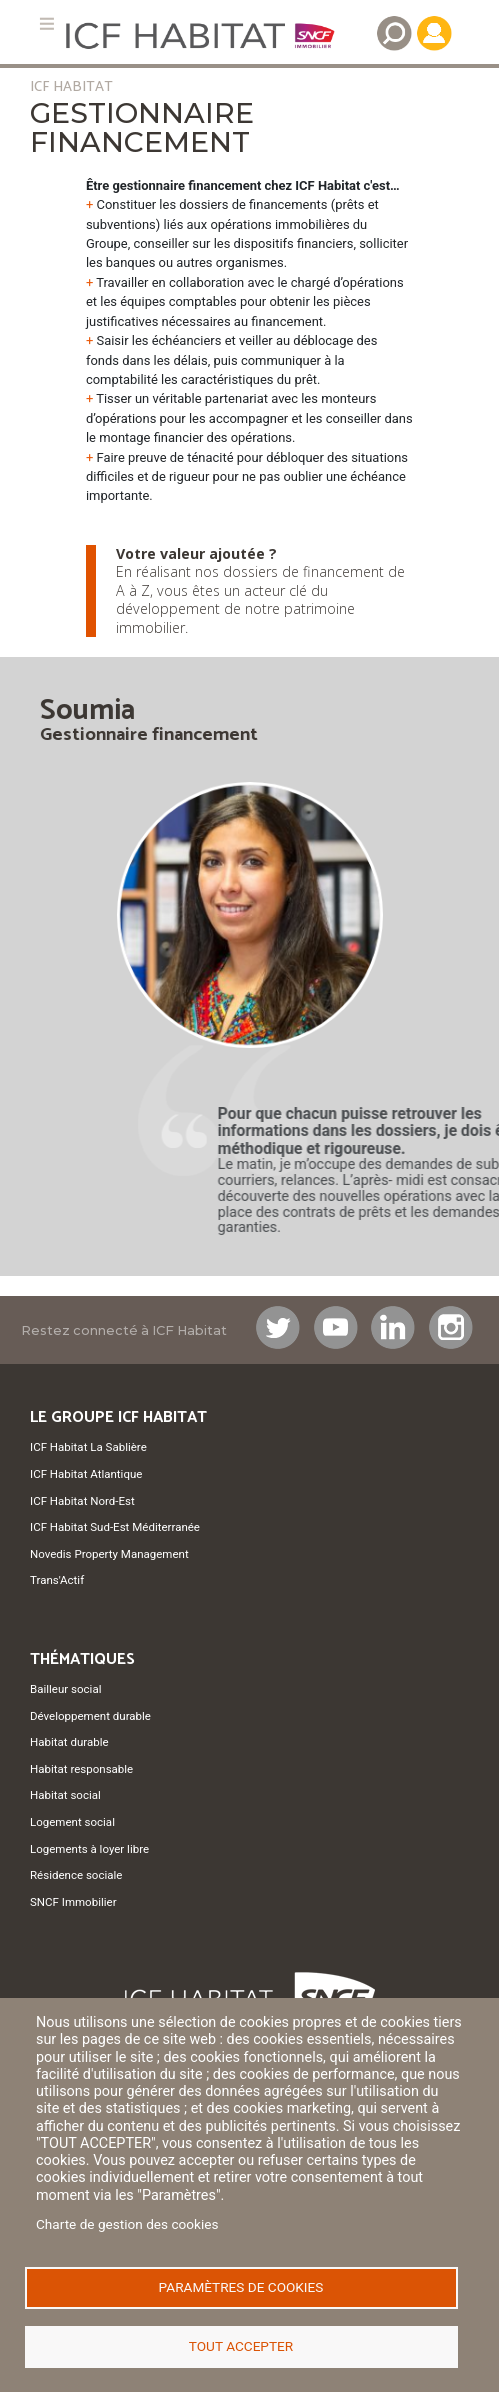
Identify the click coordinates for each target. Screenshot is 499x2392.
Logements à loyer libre (89, 1849)
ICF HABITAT (71, 87)
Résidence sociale (76, 1875)
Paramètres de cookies (241, 2287)
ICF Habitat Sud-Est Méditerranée (115, 1527)
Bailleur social (65, 1689)
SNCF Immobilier (73, 1902)
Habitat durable (69, 1742)
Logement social (72, 1822)
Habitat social (65, 1795)
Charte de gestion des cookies (127, 2224)
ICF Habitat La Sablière (88, 1447)
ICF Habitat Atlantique (86, 1474)
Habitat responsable (81, 1769)
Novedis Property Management (109, 1554)
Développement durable (90, 1716)
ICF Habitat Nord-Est (82, 1501)
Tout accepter (241, 2346)
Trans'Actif (57, 1580)
